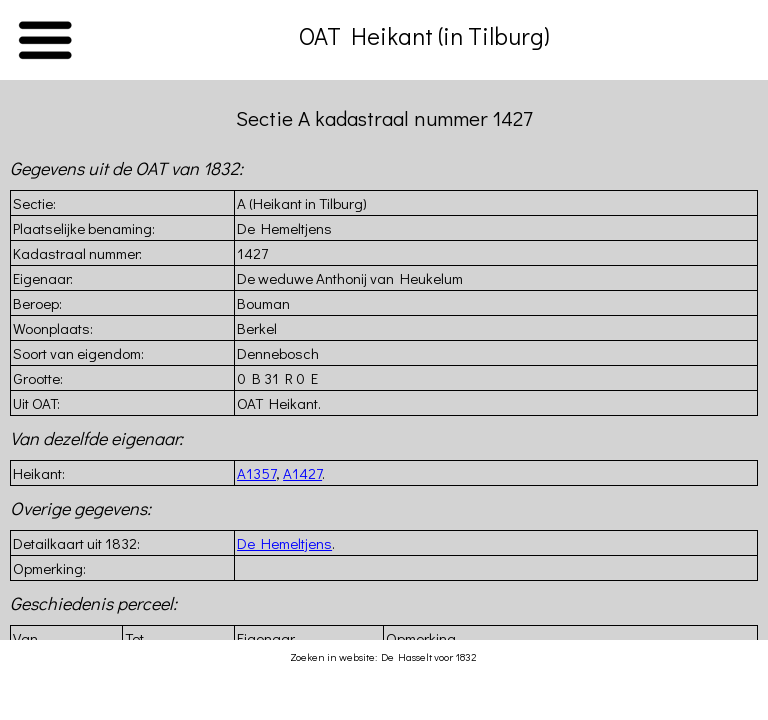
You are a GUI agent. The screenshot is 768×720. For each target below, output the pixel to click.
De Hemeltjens (284, 543)
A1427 (302, 473)
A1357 (256, 473)
